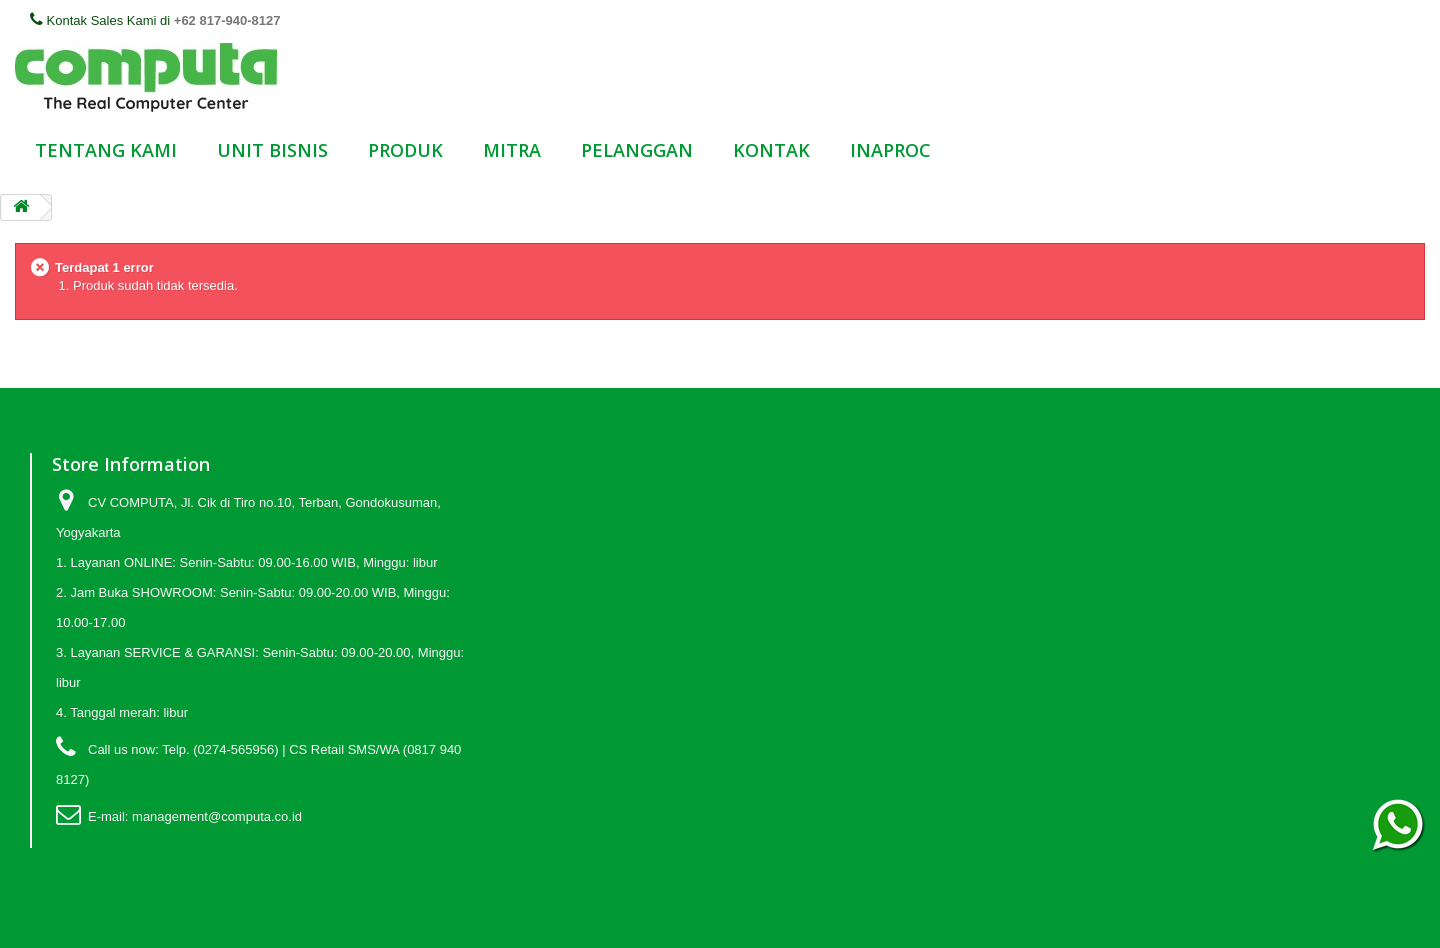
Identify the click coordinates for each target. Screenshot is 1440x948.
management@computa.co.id (217, 816)
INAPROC (890, 150)
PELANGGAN (637, 150)
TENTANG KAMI (106, 150)
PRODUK (405, 150)
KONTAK (771, 150)
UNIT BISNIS (272, 150)
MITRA (512, 150)
